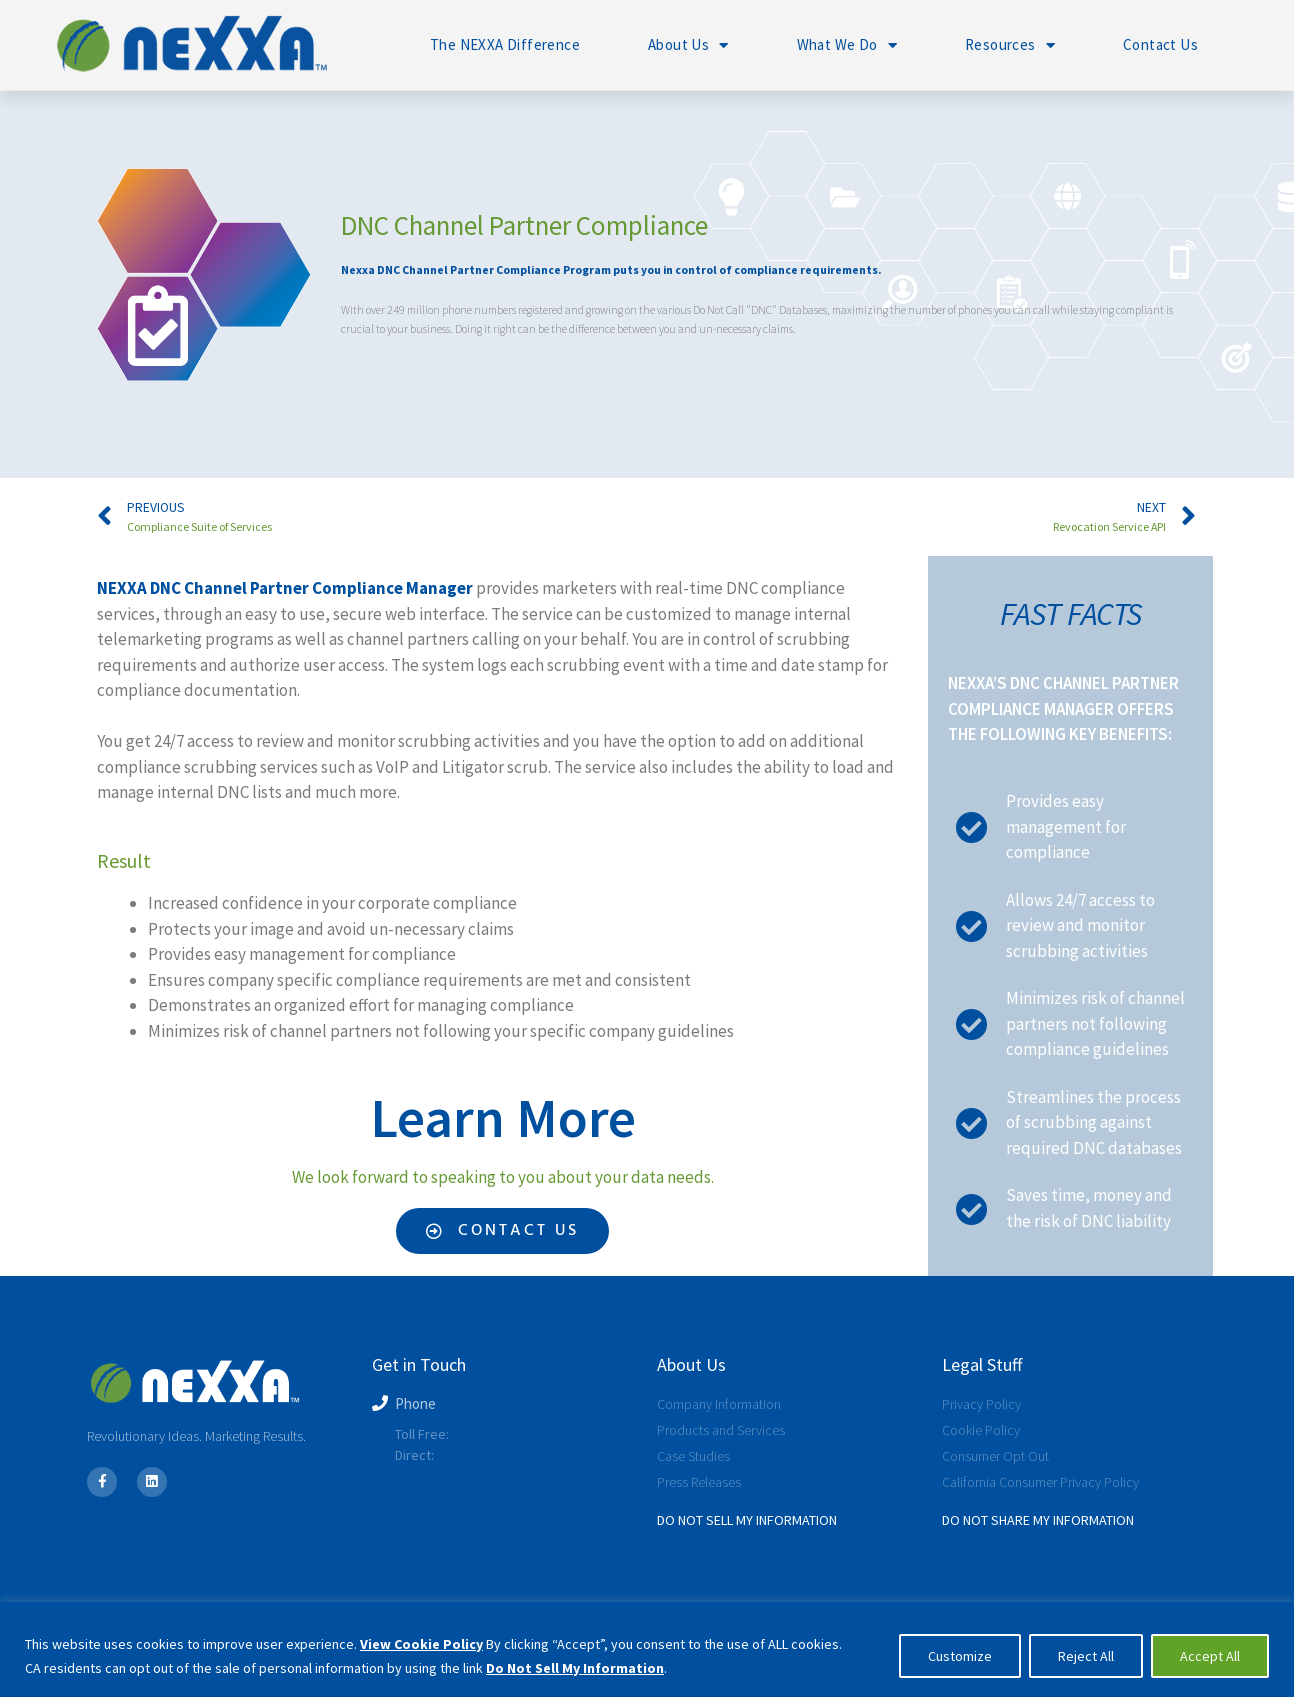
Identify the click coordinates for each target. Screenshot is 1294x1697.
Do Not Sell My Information (575, 1668)
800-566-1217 (491, 1434)
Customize (960, 1656)
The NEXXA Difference (505, 44)
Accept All (1210, 1656)
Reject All (1086, 1656)
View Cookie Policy (421, 1644)
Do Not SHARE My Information (1038, 1520)
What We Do (847, 45)
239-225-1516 (476, 1455)
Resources (1010, 45)
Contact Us (1160, 44)
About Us (688, 45)
